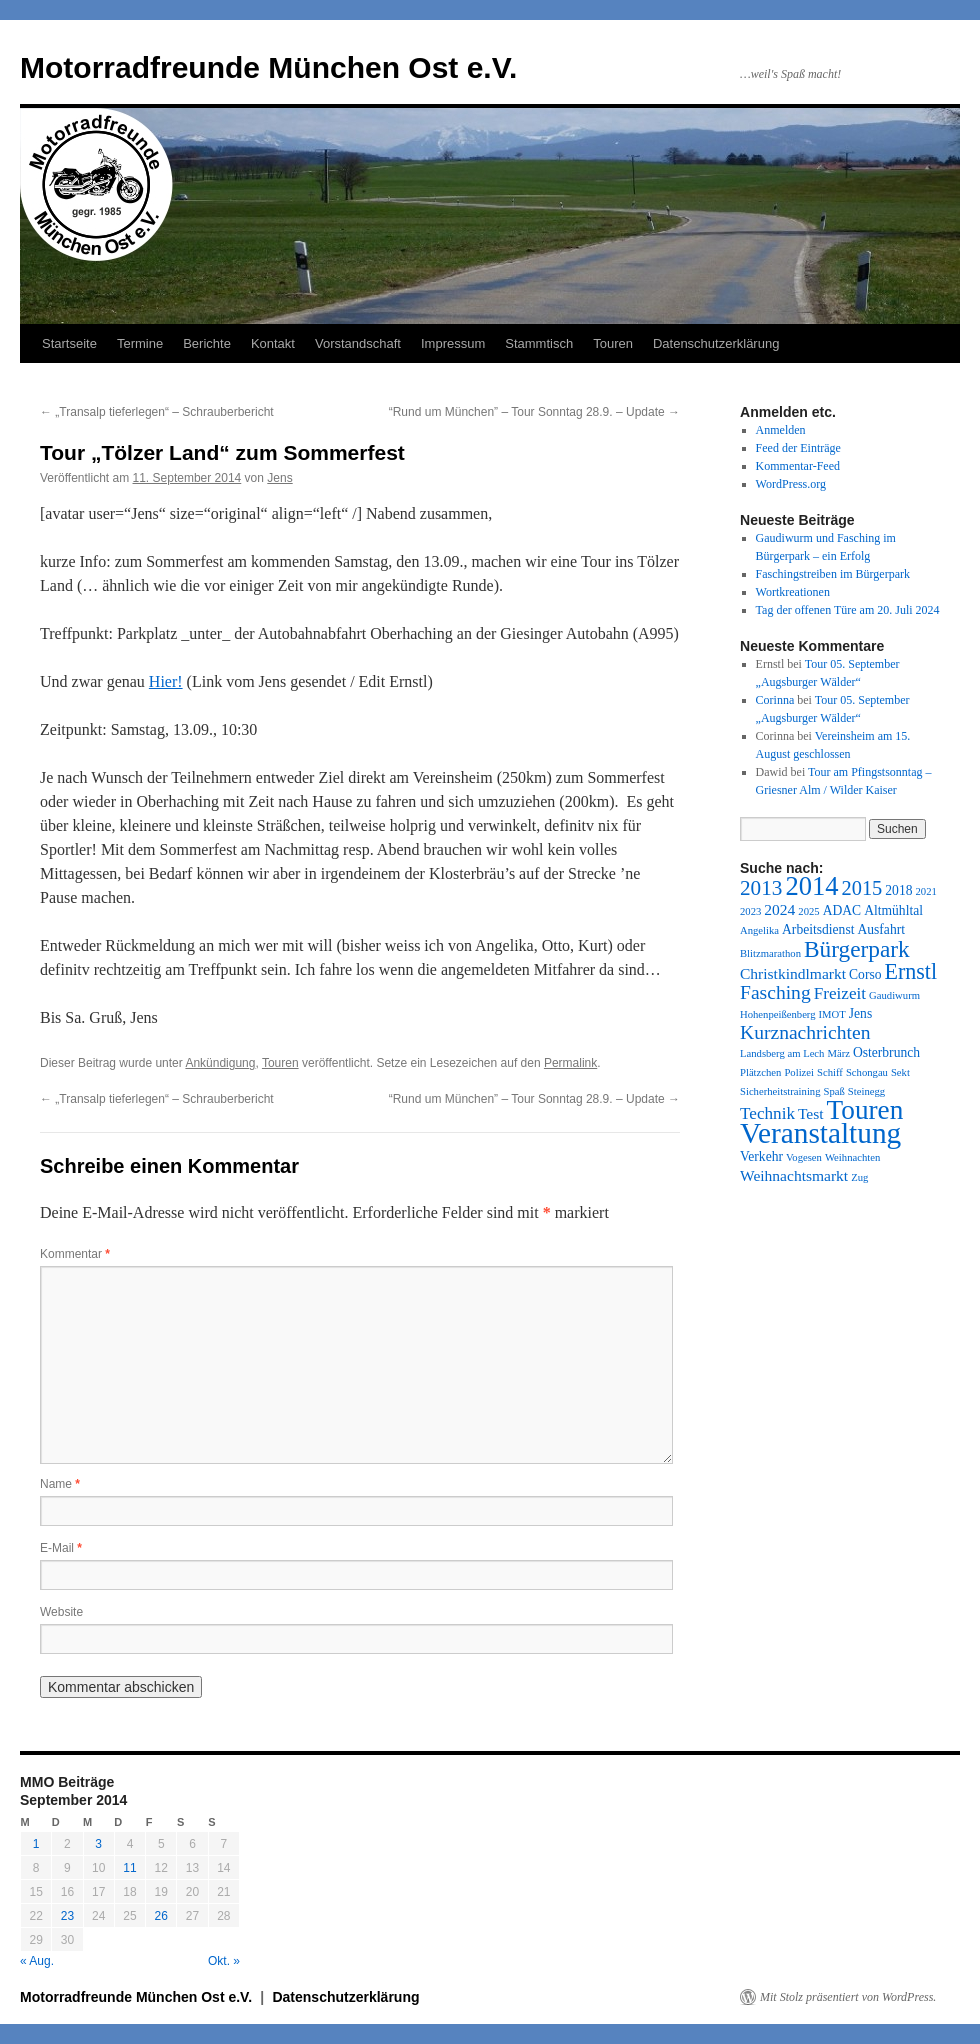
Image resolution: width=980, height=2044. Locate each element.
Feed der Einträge (798, 448)
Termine (140, 343)
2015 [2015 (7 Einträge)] (862, 888)
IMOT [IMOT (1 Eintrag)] (832, 1014)
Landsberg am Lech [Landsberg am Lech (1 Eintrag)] (782, 1053)
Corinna (775, 700)
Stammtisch (539, 343)
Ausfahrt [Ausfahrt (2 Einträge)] (881, 929)
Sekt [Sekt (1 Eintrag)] (900, 1072)
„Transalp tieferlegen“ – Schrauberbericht (157, 412)
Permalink (570, 1063)
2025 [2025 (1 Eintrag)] (808, 911)
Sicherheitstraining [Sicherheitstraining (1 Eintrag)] (780, 1091)
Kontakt (273, 343)
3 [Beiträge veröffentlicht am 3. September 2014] (98, 1844)
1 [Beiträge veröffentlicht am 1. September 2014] (36, 1844)
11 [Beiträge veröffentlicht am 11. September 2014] (129, 1868)
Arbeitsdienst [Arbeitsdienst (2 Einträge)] (818, 929)
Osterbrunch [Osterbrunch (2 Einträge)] (886, 1052)
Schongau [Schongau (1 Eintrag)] (867, 1072)
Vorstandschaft (358, 343)
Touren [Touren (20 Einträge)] (865, 1110)
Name (60, 1484)
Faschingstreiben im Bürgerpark (833, 574)
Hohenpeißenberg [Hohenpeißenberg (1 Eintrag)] (778, 1014)
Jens (279, 478)
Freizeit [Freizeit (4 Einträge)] (840, 993)
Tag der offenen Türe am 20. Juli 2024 (848, 610)
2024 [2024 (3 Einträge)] (779, 909)
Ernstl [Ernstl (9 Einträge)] (910, 971)
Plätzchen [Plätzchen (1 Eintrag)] (760, 1072)
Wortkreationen (793, 592)
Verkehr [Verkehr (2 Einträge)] (761, 1156)
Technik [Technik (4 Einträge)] (767, 1113)
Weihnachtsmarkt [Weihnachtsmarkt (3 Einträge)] (794, 1175)
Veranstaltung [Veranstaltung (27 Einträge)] (820, 1133)
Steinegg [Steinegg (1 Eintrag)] (866, 1091)
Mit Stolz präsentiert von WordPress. (848, 1997)
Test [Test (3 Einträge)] (811, 1113)
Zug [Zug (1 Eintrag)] (859, 1177)
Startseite (69, 343)
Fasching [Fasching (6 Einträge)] (775, 992)
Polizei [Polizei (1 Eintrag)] (799, 1072)
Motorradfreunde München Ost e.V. (268, 67)
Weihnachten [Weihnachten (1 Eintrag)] (852, 1157)
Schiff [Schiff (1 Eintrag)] (830, 1072)
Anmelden (781, 430)
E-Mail (61, 1548)
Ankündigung (220, 1063)
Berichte (207, 343)
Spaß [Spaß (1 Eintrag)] (834, 1091)
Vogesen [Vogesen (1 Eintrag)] (804, 1157)
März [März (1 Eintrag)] (838, 1053)
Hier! (166, 681)
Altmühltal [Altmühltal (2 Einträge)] (893, 910)
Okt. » (224, 1961)
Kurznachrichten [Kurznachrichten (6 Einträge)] (805, 1032)
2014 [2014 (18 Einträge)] (811, 886)
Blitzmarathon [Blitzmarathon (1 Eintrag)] (770, 953)
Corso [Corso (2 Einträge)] (865, 974)
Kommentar (75, 1254)
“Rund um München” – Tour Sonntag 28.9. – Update (534, 412)
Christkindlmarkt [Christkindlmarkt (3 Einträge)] (793, 973)
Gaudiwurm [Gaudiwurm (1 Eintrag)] (894, 995)
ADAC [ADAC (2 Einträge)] (842, 910)
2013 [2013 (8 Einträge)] (761, 888)
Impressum (453, 343)
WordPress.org (791, 484)
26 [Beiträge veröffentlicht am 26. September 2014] (161, 1916)
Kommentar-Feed (798, 466)
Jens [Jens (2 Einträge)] (860, 1013)
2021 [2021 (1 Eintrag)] (925, 891)
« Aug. (37, 1961)
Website (61, 1612)
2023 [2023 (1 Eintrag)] (750, 911)
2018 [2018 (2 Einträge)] (898, 890)
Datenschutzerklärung (716, 343)
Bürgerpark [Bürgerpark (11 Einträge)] (857, 949)
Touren (613, 343)
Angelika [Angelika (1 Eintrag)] (759, 930)
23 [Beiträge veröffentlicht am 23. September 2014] (67, 1916)
